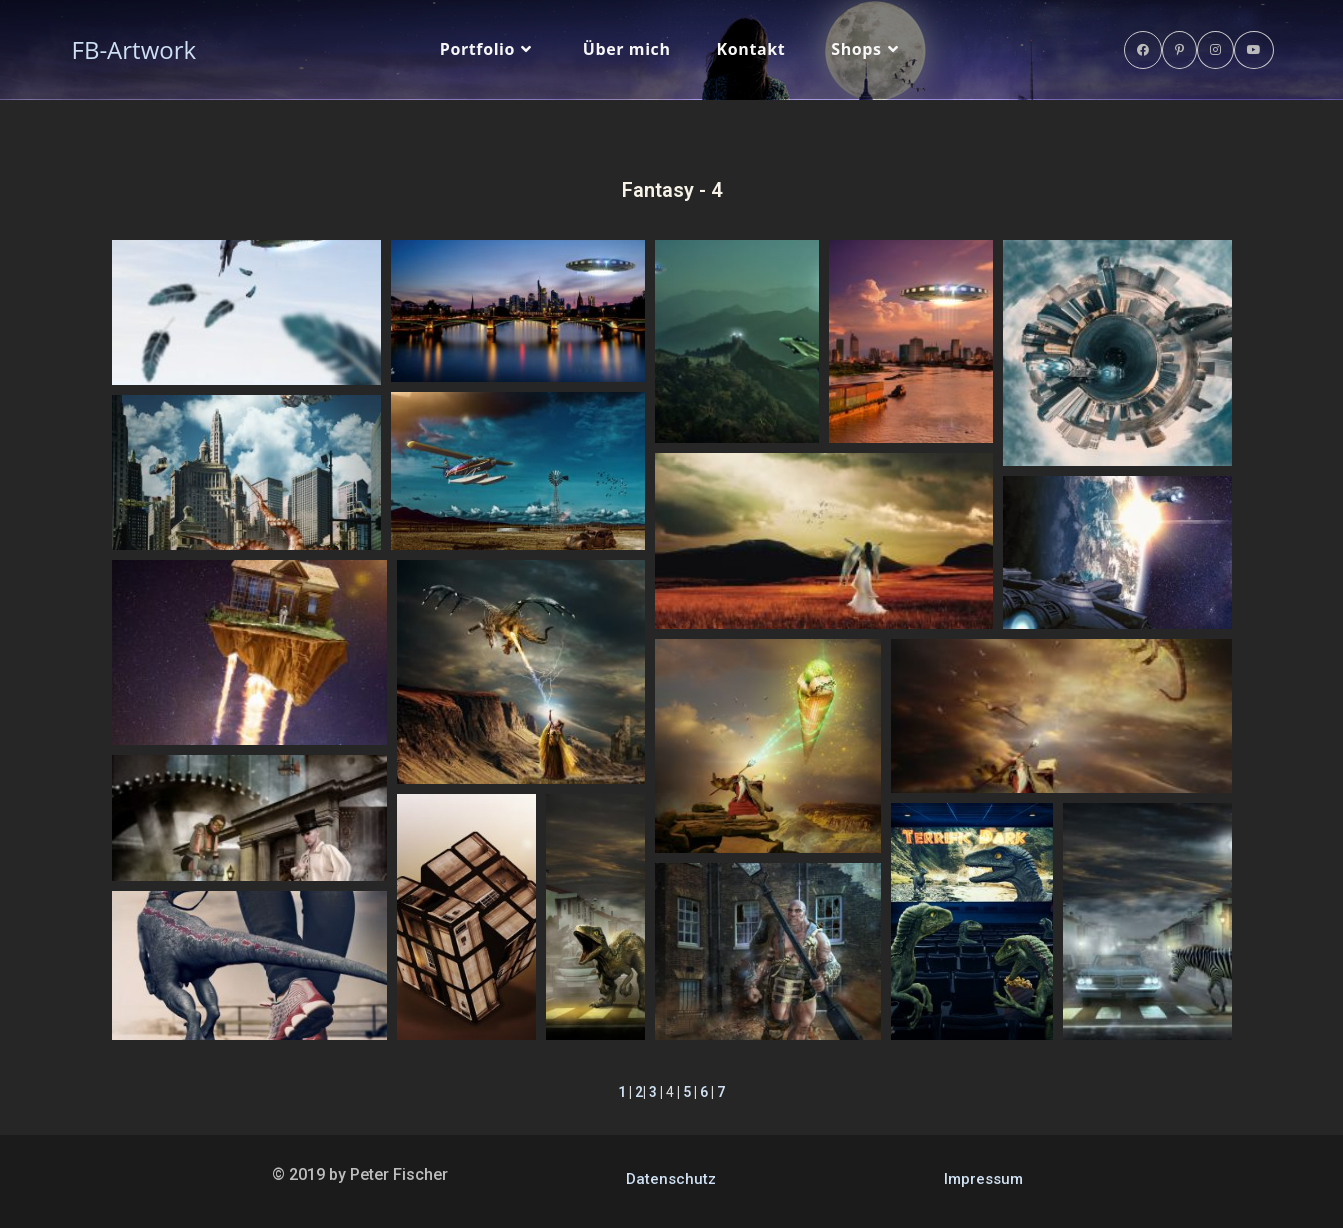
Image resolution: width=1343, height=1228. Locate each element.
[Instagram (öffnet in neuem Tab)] (1215, 50)
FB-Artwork (134, 49)
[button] (246, 312)
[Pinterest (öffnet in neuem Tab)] (1179, 50)
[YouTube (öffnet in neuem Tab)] (1254, 50)
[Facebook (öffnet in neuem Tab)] (1143, 50)
